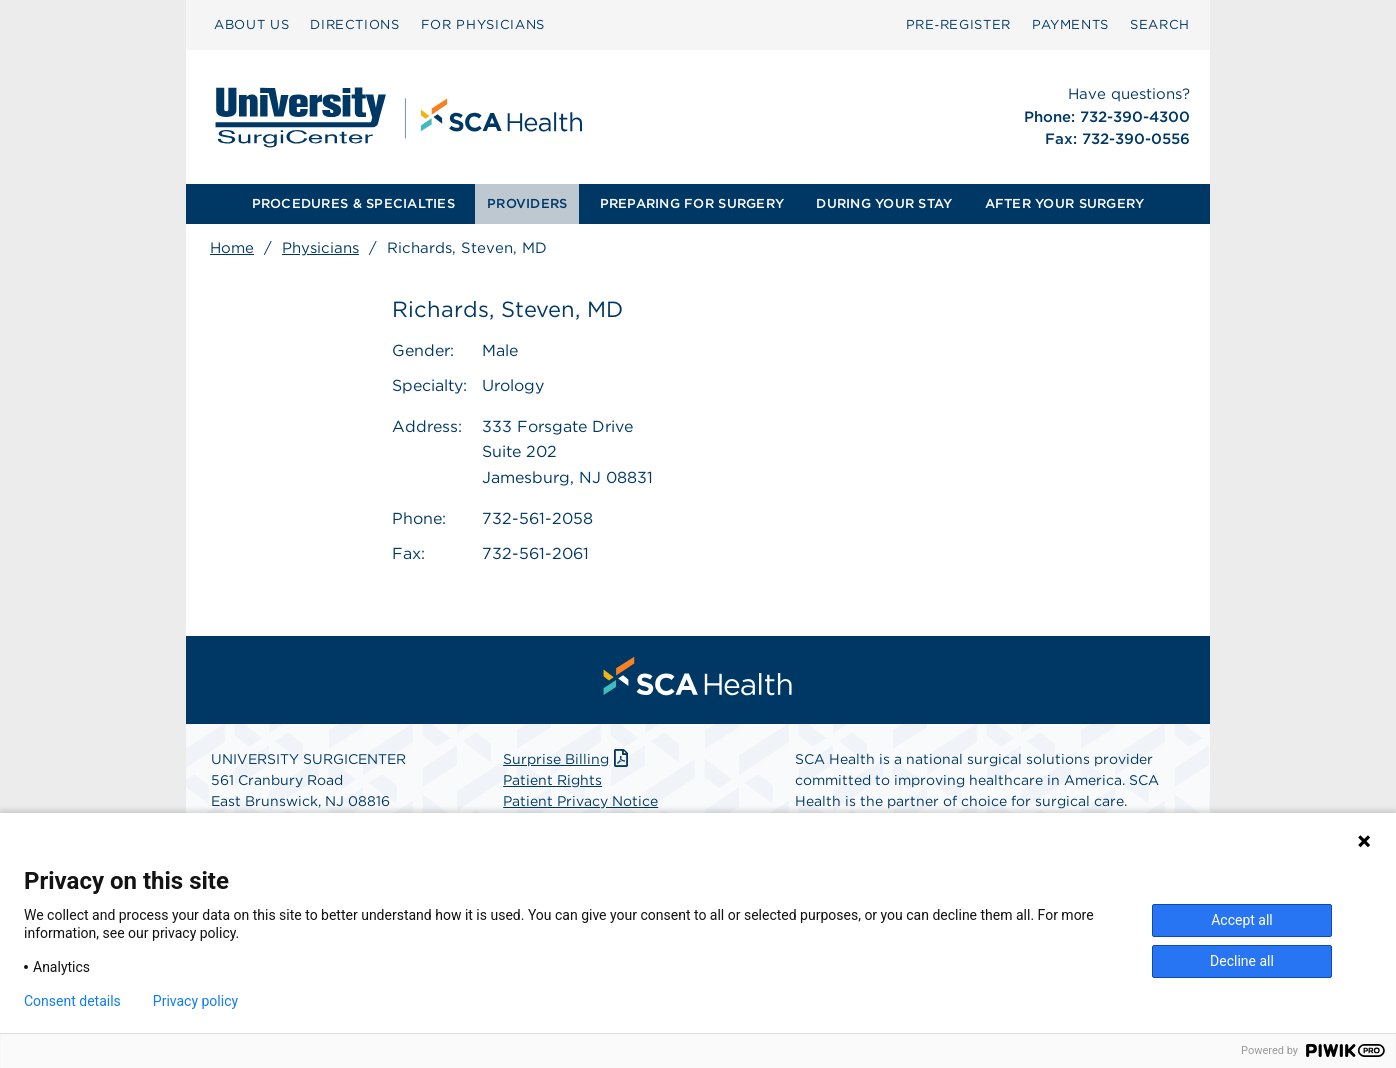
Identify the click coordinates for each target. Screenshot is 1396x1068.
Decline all (1242, 961)
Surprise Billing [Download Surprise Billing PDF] (567, 759)
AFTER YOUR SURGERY (1065, 203)
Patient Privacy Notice (580, 801)
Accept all (1242, 920)
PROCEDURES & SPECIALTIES (353, 203)
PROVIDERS (527, 203)
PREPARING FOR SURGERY (692, 203)
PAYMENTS (1070, 24)
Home (232, 248)
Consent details (72, 1001)
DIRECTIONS (355, 24)
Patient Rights (552, 780)
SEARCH (1160, 24)
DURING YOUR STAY (884, 203)
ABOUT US (251, 24)
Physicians (320, 248)
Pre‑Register (958, 24)
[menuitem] (251, 25)
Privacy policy (195, 1001)
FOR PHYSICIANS (483, 24)
